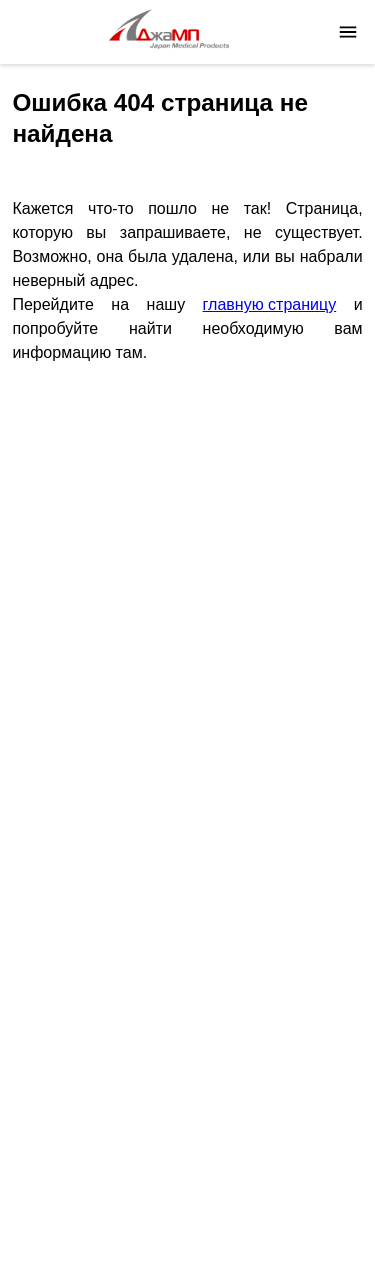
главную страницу (270, 304)
